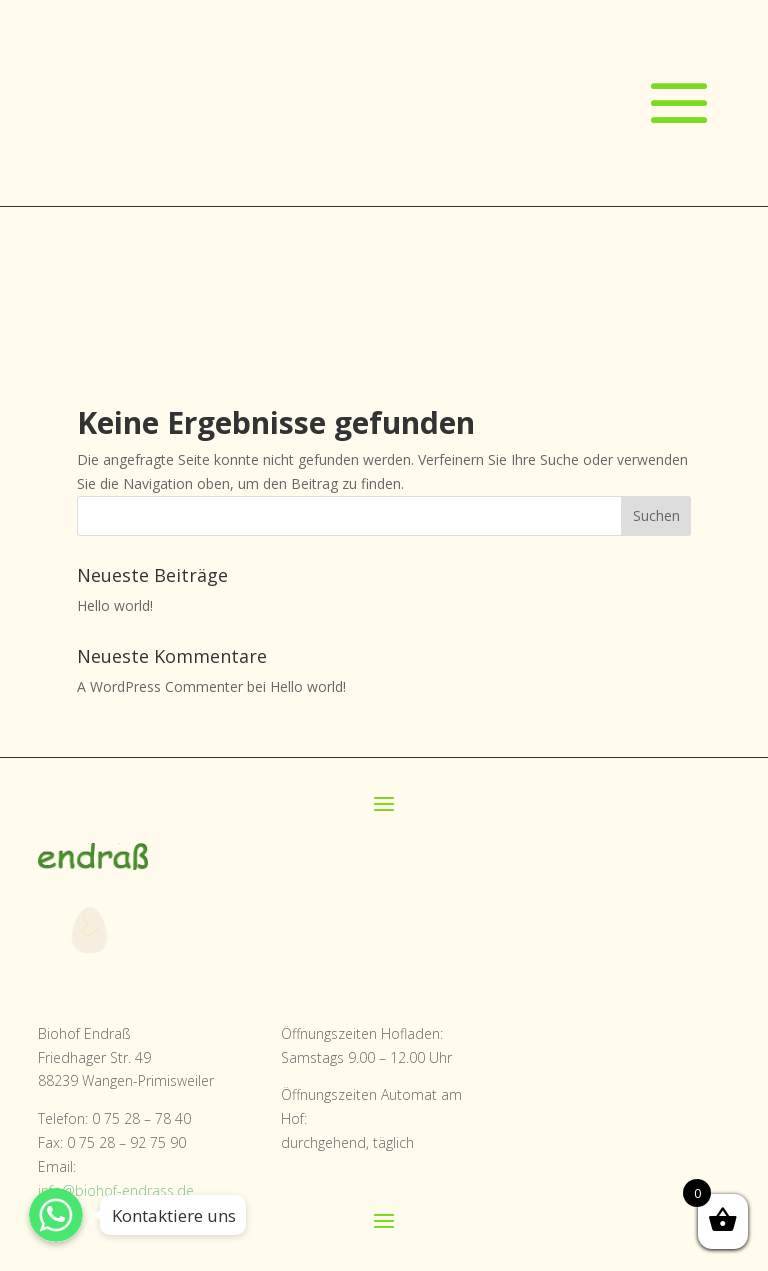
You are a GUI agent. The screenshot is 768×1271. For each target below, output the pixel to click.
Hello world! (115, 605)
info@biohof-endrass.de (116, 1190)
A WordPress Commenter (160, 686)
